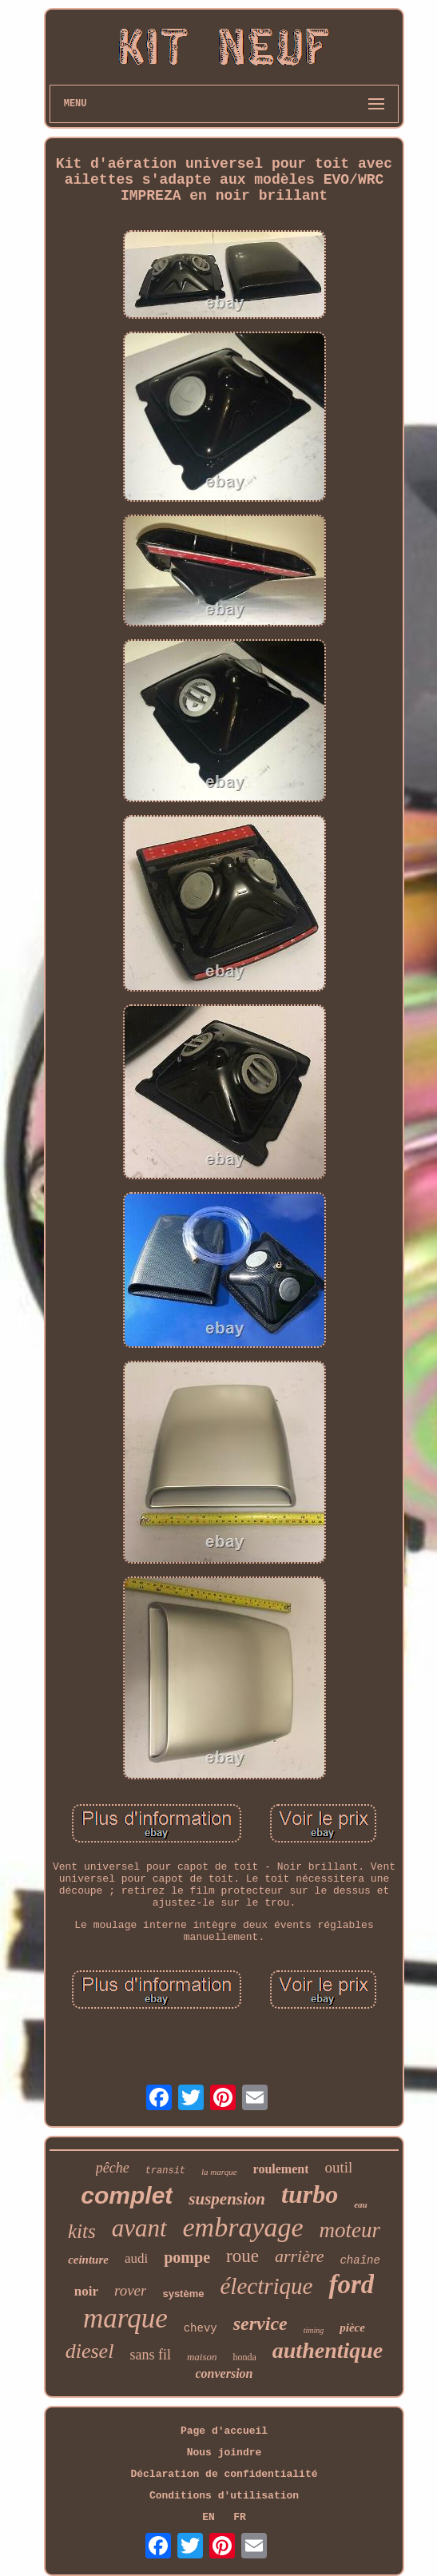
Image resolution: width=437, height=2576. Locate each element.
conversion (224, 2373)
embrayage (243, 2227)
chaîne (359, 2260)
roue (242, 2256)
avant (139, 2228)
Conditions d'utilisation (224, 2496)
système (183, 2294)
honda (244, 2357)
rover (130, 2290)
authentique (327, 2350)
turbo (309, 2194)
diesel (90, 2351)
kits (82, 2231)
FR (239, 2517)
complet (127, 2195)
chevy (200, 2328)
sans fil (150, 2355)
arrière (299, 2256)
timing (314, 2330)
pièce (352, 2327)
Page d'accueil (224, 2431)
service (260, 2323)
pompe (187, 2257)
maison (202, 2357)
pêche (112, 2168)
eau (360, 2204)
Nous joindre (224, 2453)
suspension (227, 2198)
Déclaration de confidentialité (223, 2474)
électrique (266, 2286)
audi (136, 2258)
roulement (281, 2169)
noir (86, 2291)
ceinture (88, 2259)
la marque (219, 2171)
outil (338, 2167)
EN (208, 2517)
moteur (350, 2230)
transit (165, 2170)
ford (351, 2284)
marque (125, 2318)
